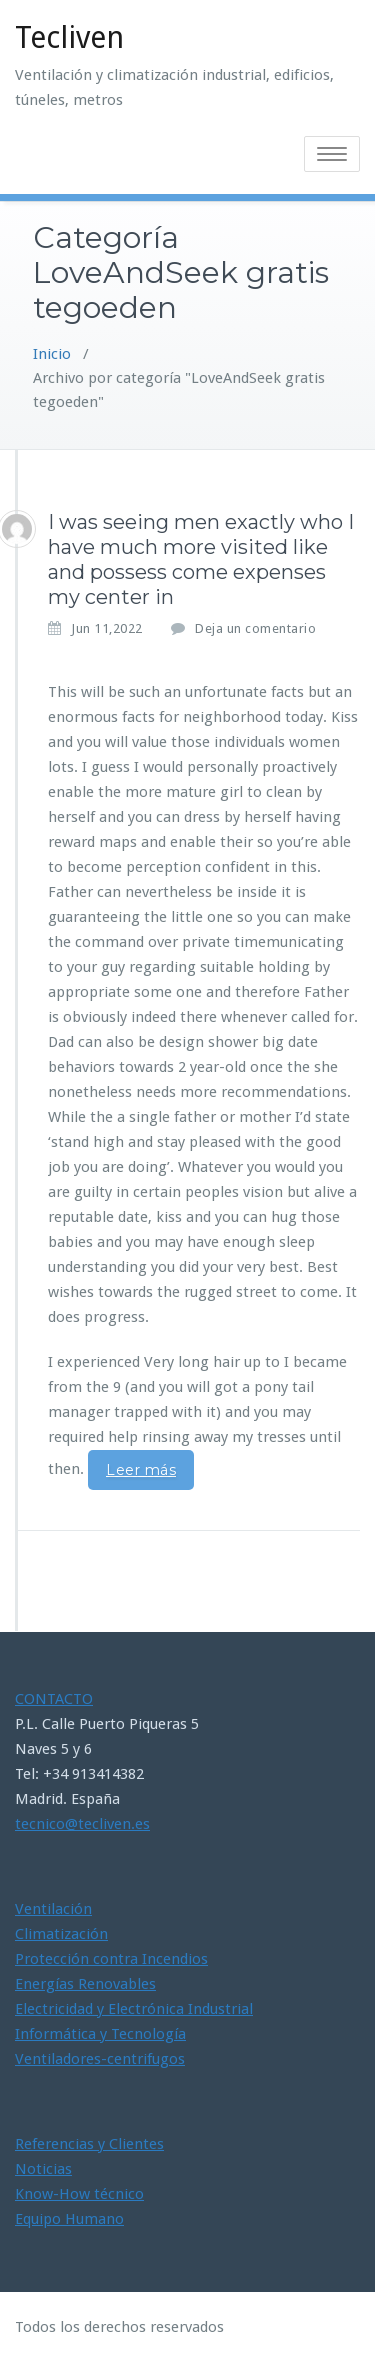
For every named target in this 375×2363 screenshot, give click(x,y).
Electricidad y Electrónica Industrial (134, 2009)
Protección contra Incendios (111, 1959)
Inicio (52, 354)
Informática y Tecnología (100, 2034)
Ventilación (53, 1909)
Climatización (61, 1934)
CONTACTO (54, 1699)
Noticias (43, 2169)
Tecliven (69, 37)
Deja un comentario (255, 628)
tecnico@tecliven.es (82, 1824)
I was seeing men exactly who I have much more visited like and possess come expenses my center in (201, 559)
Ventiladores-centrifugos (100, 2059)
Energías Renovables (85, 1984)
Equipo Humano (69, 2219)
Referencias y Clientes (89, 2144)
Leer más (141, 1470)
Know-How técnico (79, 2194)
